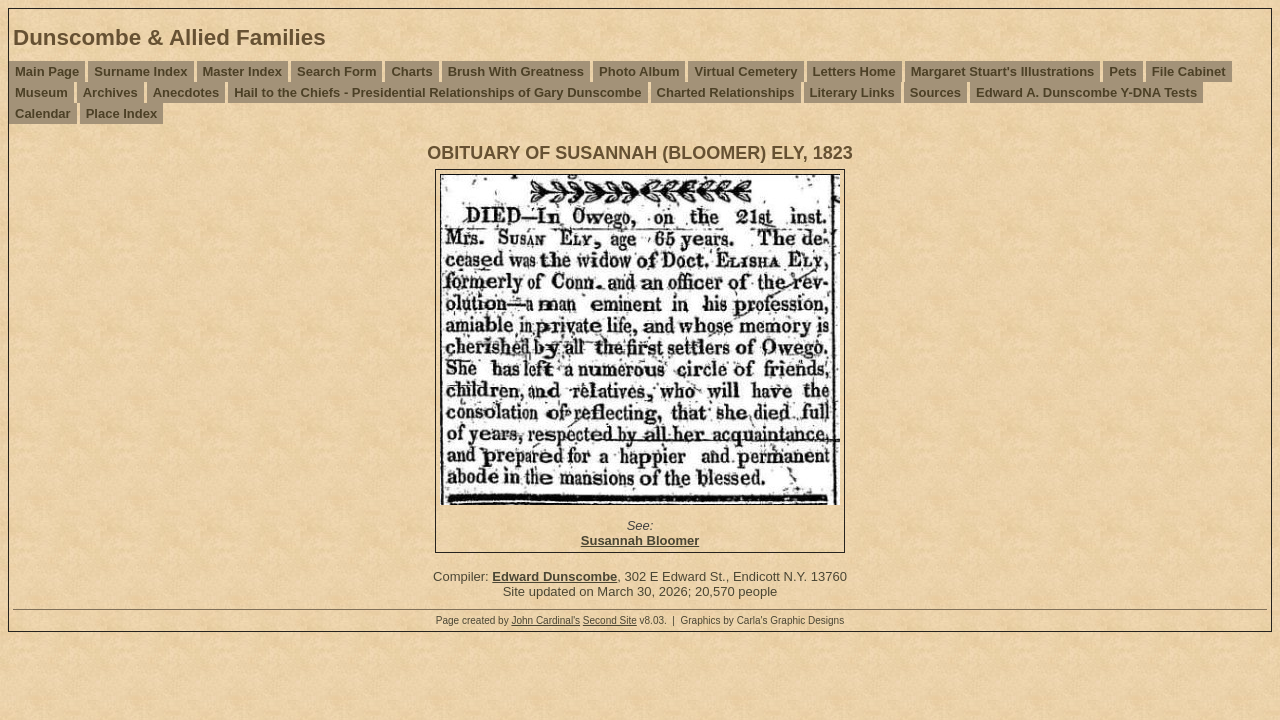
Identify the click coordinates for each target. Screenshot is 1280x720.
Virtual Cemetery (745, 71)
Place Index (122, 113)
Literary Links (852, 92)
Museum (41, 92)
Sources (935, 92)
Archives (110, 92)
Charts (411, 71)
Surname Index (140, 71)
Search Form (336, 71)
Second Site (610, 620)
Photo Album (639, 71)
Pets (1122, 71)
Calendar (43, 113)
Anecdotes (186, 92)
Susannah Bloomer (640, 540)
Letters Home (854, 71)
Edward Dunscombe (554, 576)
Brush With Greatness (516, 71)
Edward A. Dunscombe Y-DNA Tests (1086, 92)
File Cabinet (1189, 71)
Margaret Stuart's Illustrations (1003, 71)
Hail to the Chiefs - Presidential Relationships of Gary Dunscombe (437, 92)
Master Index (242, 71)
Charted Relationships (726, 92)
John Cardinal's (545, 620)
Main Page (47, 71)
